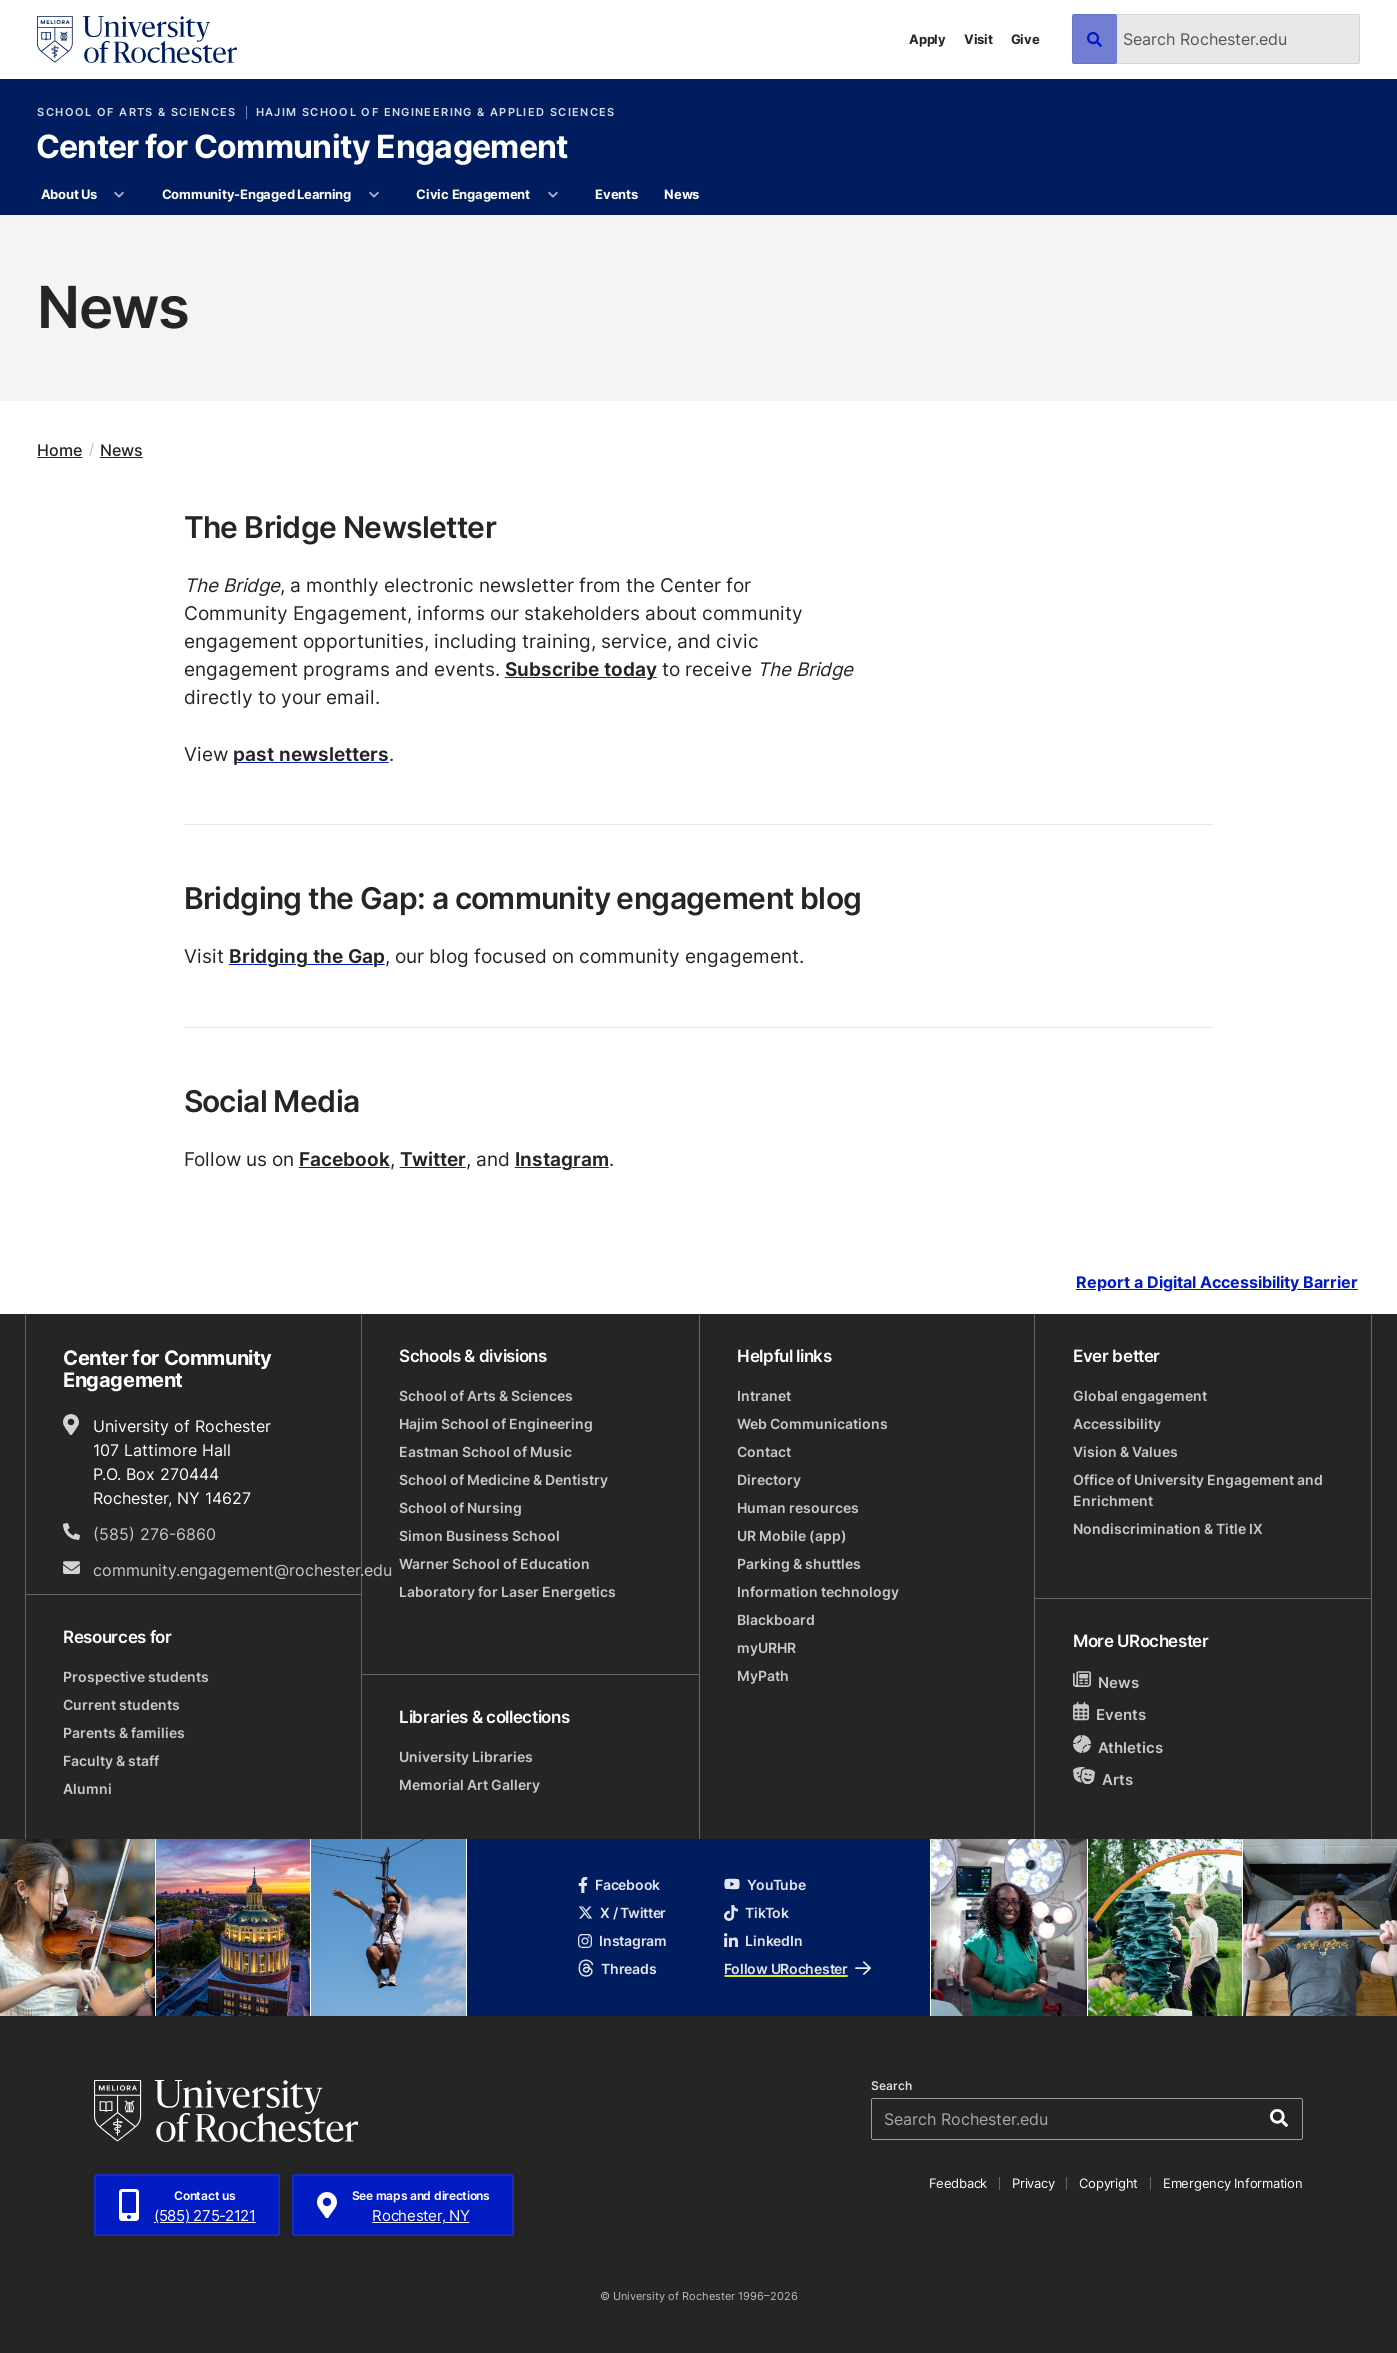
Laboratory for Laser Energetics (507, 1591)
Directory (769, 1479)
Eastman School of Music (485, 1451)
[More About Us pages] (119, 195)
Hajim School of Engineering (496, 1423)
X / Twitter (622, 1912)
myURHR (766, 1647)
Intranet (764, 1395)
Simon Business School (479, 1535)
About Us (69, 194)
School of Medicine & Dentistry (503, 1479)
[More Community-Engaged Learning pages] (373, 195)
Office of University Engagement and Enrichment (1198, 1490)
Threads (617, 1968)
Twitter (433, 1159)
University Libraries (466, 1756)
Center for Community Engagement (302, 148)
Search (891, 2086)
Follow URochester (797, 1968)
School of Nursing (460, 1507)
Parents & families (124, 1732)
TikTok (756, 1912)
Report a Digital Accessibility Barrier (1217, 1282)
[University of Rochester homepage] (137, 39)
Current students (121, 1704)
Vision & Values (1125, 1451)
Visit (978, 39)
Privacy (1033, 2183)
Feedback (958, 2183)
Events (616, 194)
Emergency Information (1233, 2183)
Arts (1103, 1778)
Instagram (562, 1159)
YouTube (764, 1884)
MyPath (763, 1675)
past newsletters (311, 754)
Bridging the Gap (307, 956)
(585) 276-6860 (154, 1534)
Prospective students (136, 1676)
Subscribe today (581, 669)
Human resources (798, 1507)
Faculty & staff (111, 1760)
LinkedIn (763, 1940)
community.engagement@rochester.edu (242, 1570)
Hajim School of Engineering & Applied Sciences (436, 112)
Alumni (87, 1788)
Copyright (1108, 2183)
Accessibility (1117, 1423)
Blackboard (776, 1619)
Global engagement (1140, 1395)
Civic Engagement (473, 194)
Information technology (818, 1591)
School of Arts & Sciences (136, 112)
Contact (764, 1451)
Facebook (344, 1159)
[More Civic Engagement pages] (552, 195)
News (681, 194)
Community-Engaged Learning (256, 194)
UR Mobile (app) (792, 1535)
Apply (927, 39)
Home (59, 449)
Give (1025, 39)
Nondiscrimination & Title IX (1168, 1528)
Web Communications (812, 1423)
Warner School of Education (494, 1563)
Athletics (1118, 1746)
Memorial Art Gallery (469, 1784)
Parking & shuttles (799, 1563)
